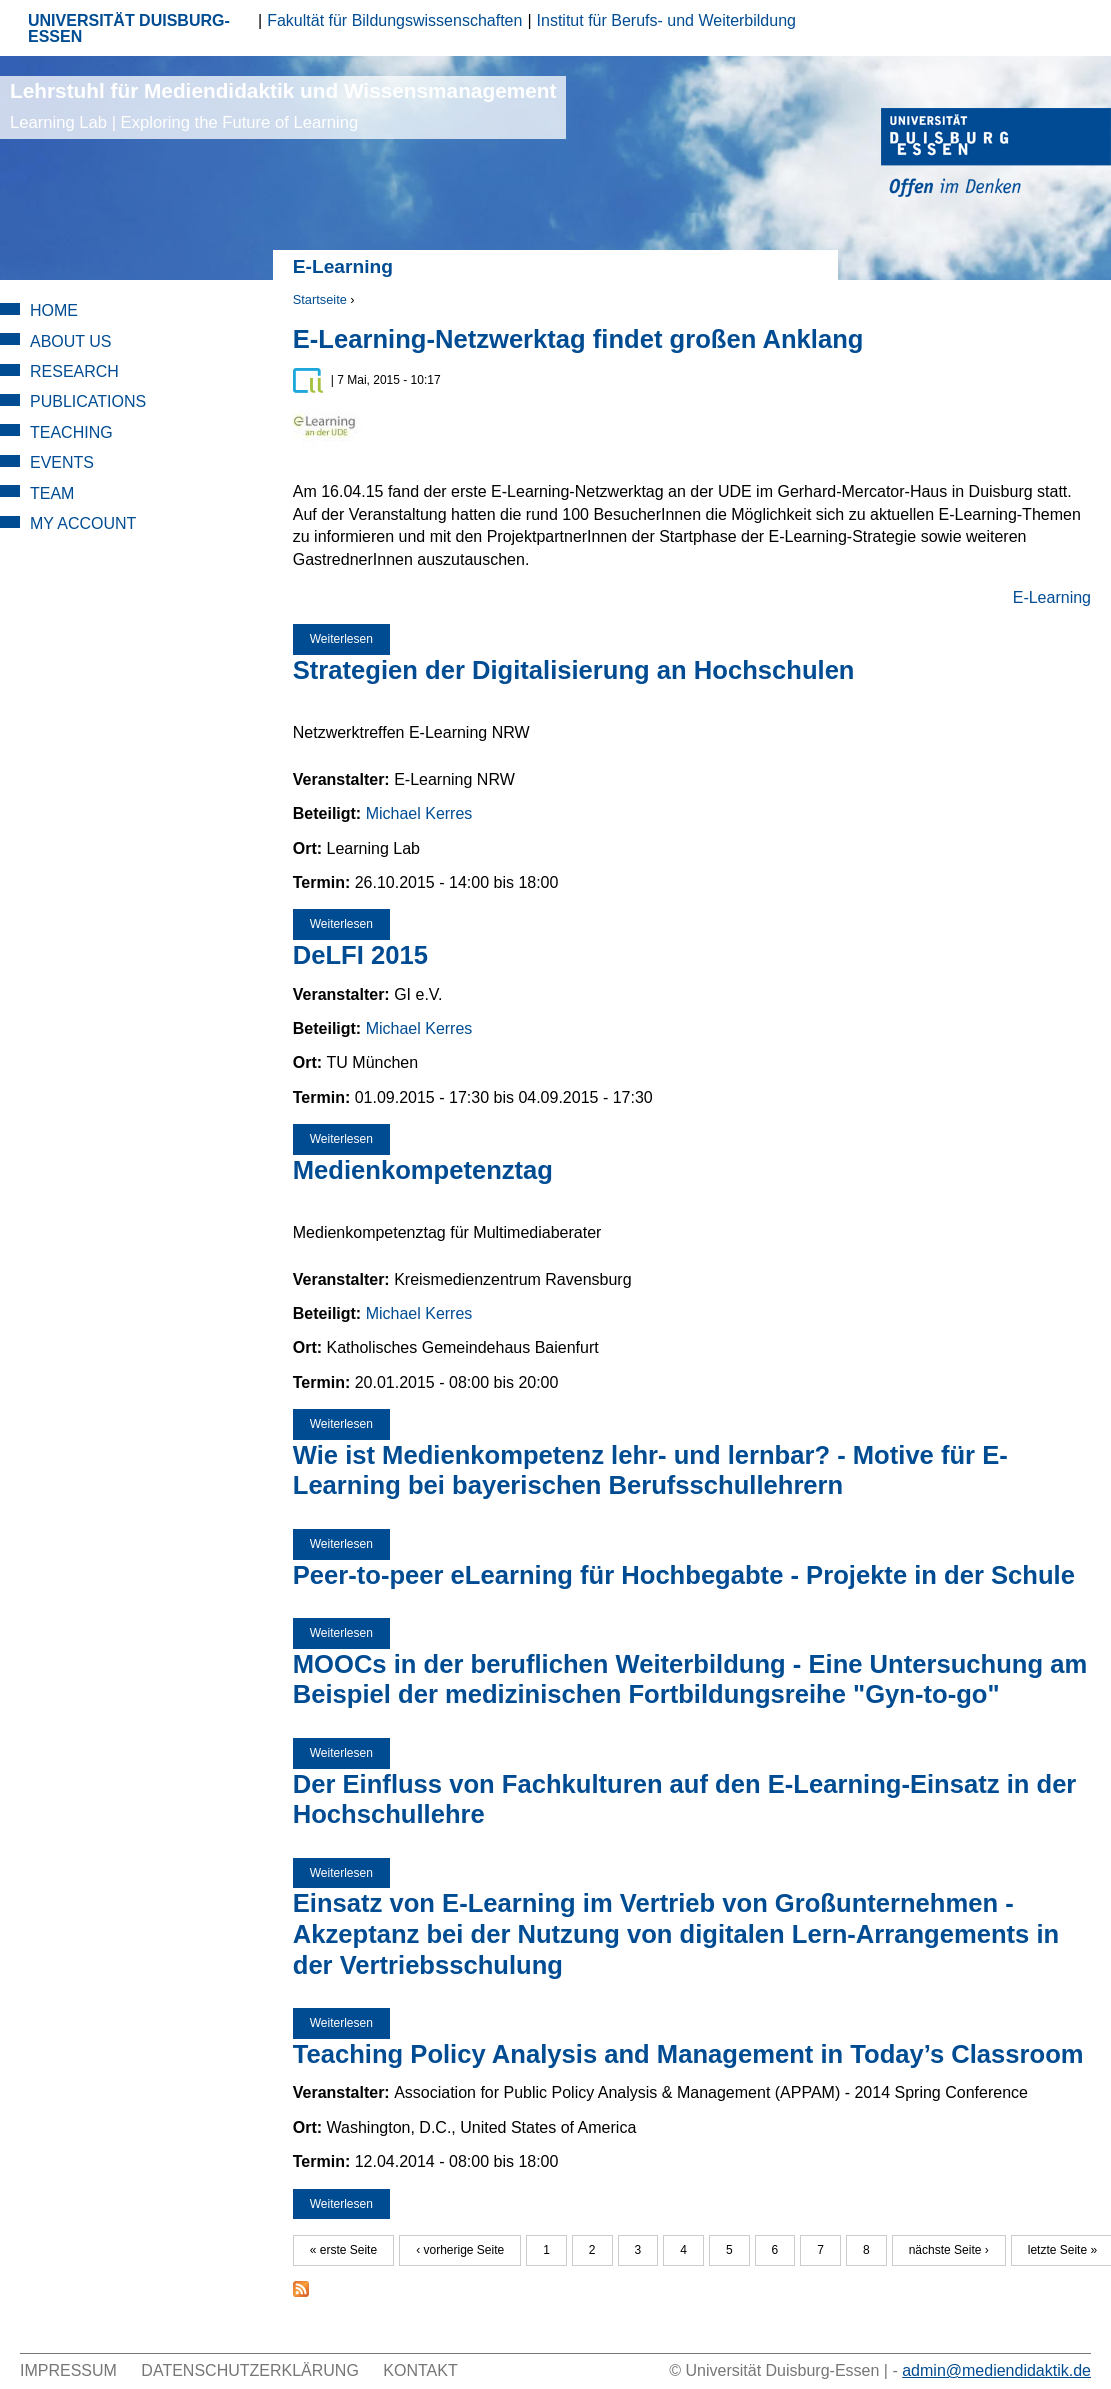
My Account (83, 523)
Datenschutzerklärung (250, 2370)
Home (54, 310)
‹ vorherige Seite (460, 2250)
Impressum (68, 2370)
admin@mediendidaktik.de (996, 2370)
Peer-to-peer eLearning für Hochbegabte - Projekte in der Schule (684, 1575)
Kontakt (420, 2370)
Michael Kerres (419, 813)
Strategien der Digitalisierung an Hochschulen (574, 670)
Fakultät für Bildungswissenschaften (394, 20)
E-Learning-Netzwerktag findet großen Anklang (578, 339)
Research (74, 371)
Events (62, 462)
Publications (88, 401)
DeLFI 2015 (360, 955)
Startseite (320, 299)
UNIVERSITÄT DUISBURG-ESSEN (129, 28)
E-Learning (1052, 597)
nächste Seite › (949, 2250)
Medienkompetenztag (423, 1170)
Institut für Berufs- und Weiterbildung (666, 20)
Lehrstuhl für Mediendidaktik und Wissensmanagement (283, 105)
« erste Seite (343, 2250)
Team (52, 493)
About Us (71, 341)
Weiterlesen (350, 639)
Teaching (71, 432)
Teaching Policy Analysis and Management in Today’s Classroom (688, 2054)
